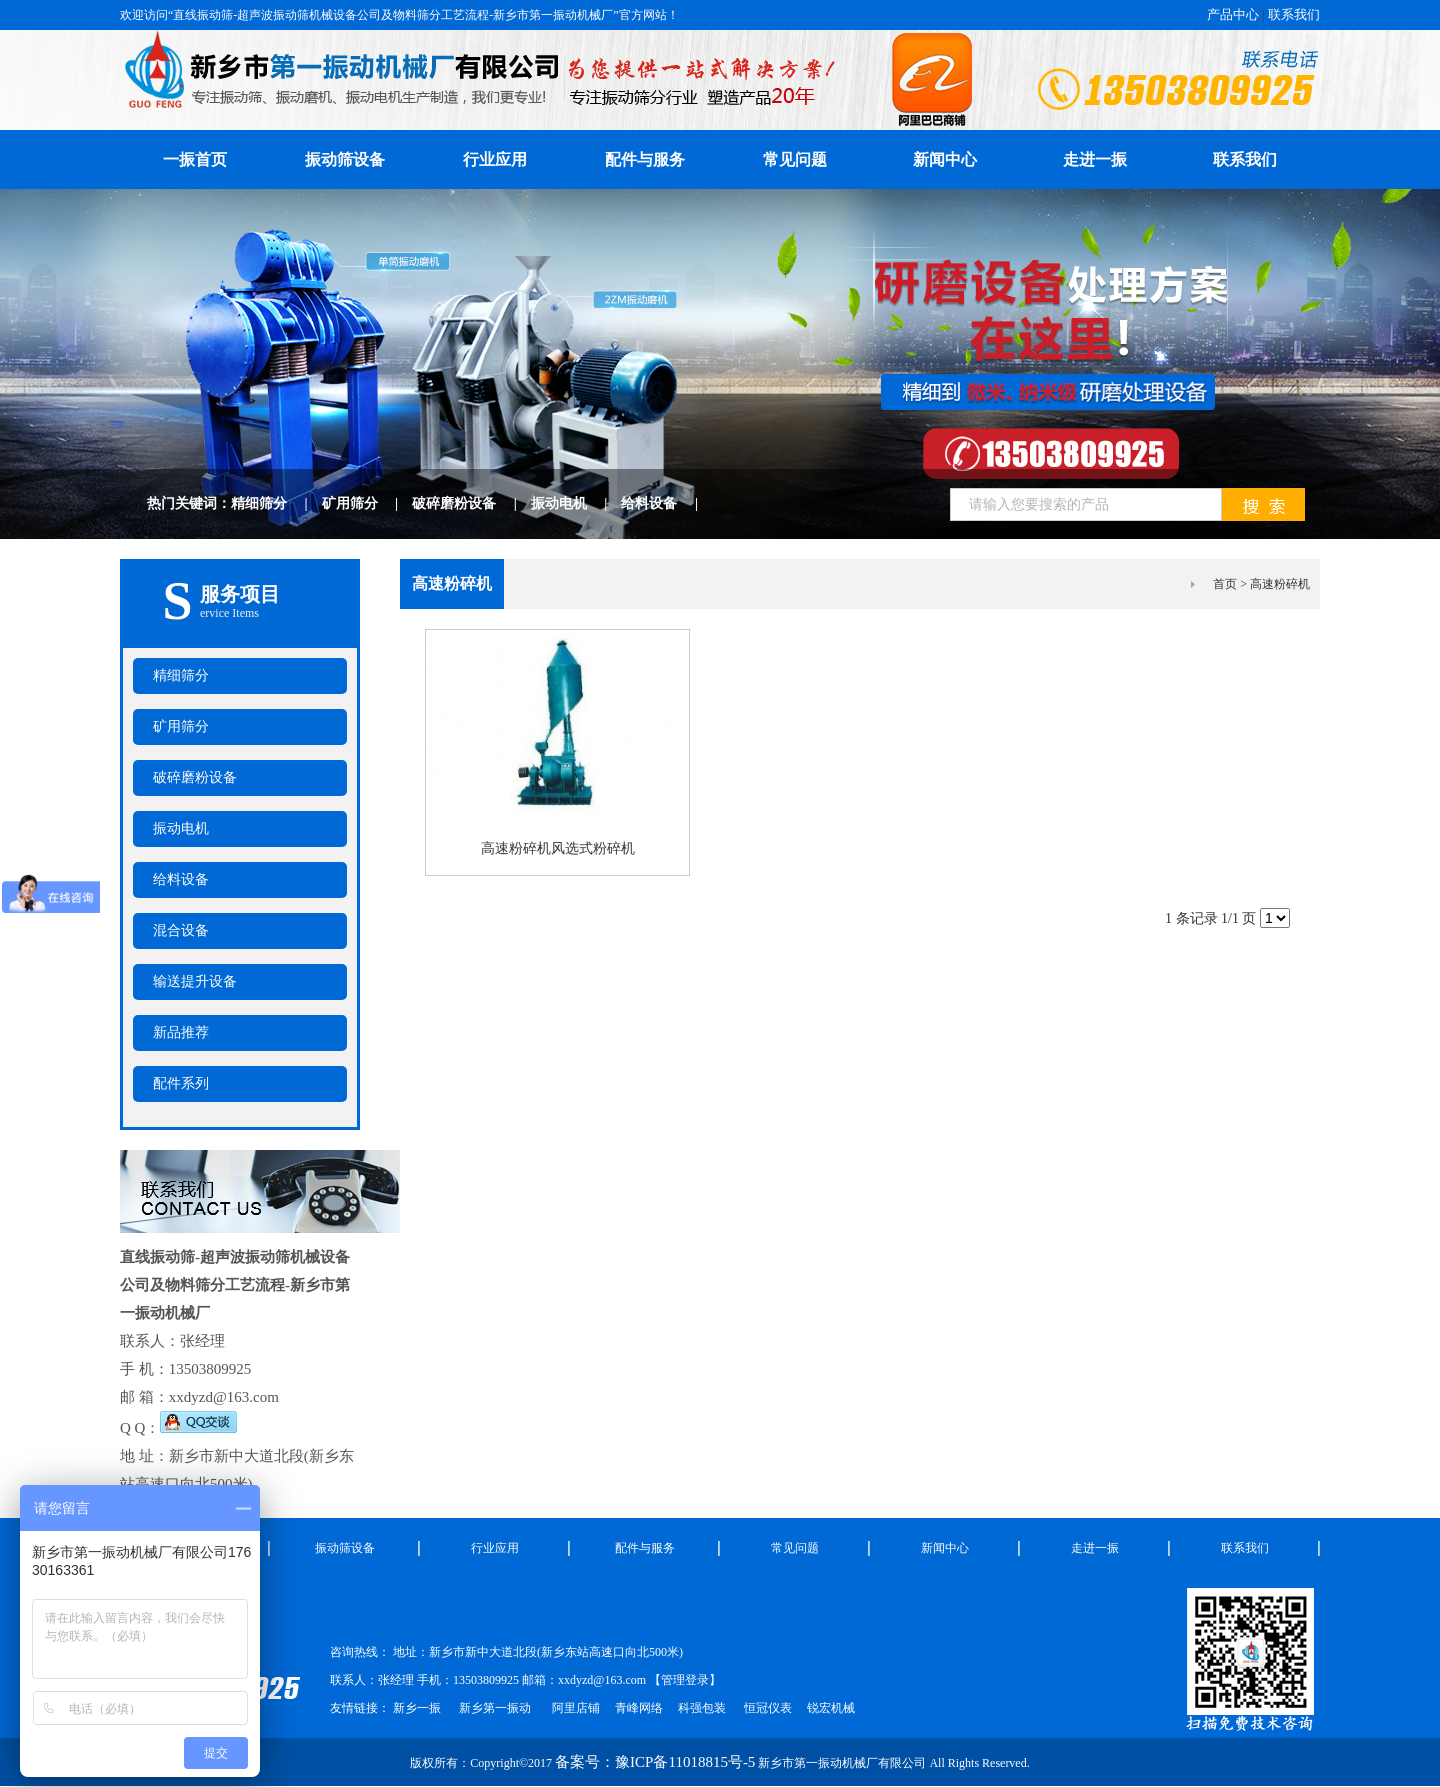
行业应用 (495, 159)
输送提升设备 (195, 981)
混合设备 (181, 930)
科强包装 (702, 1708)
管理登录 (685, 1680)
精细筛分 (276, 503)
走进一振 (1095, 159)
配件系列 (181, 1083)
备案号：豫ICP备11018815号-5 (655, 1762)
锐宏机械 (831, 1708)
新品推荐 (181, 1032)
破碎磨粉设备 (471, 503)
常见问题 (795, 159)
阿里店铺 (576, 1708)
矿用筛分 (367, 503)
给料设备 (666, 503)
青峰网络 (639, 1708)
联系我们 (1294, 14)
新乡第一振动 (495, 1708)
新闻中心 (945, 159)
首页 (1225, 584)
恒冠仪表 (766, 1708)
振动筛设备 (345, 159)
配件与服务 (645, 159)
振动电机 (576, 503)
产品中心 (1233, 14)
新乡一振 (417, 1708)
